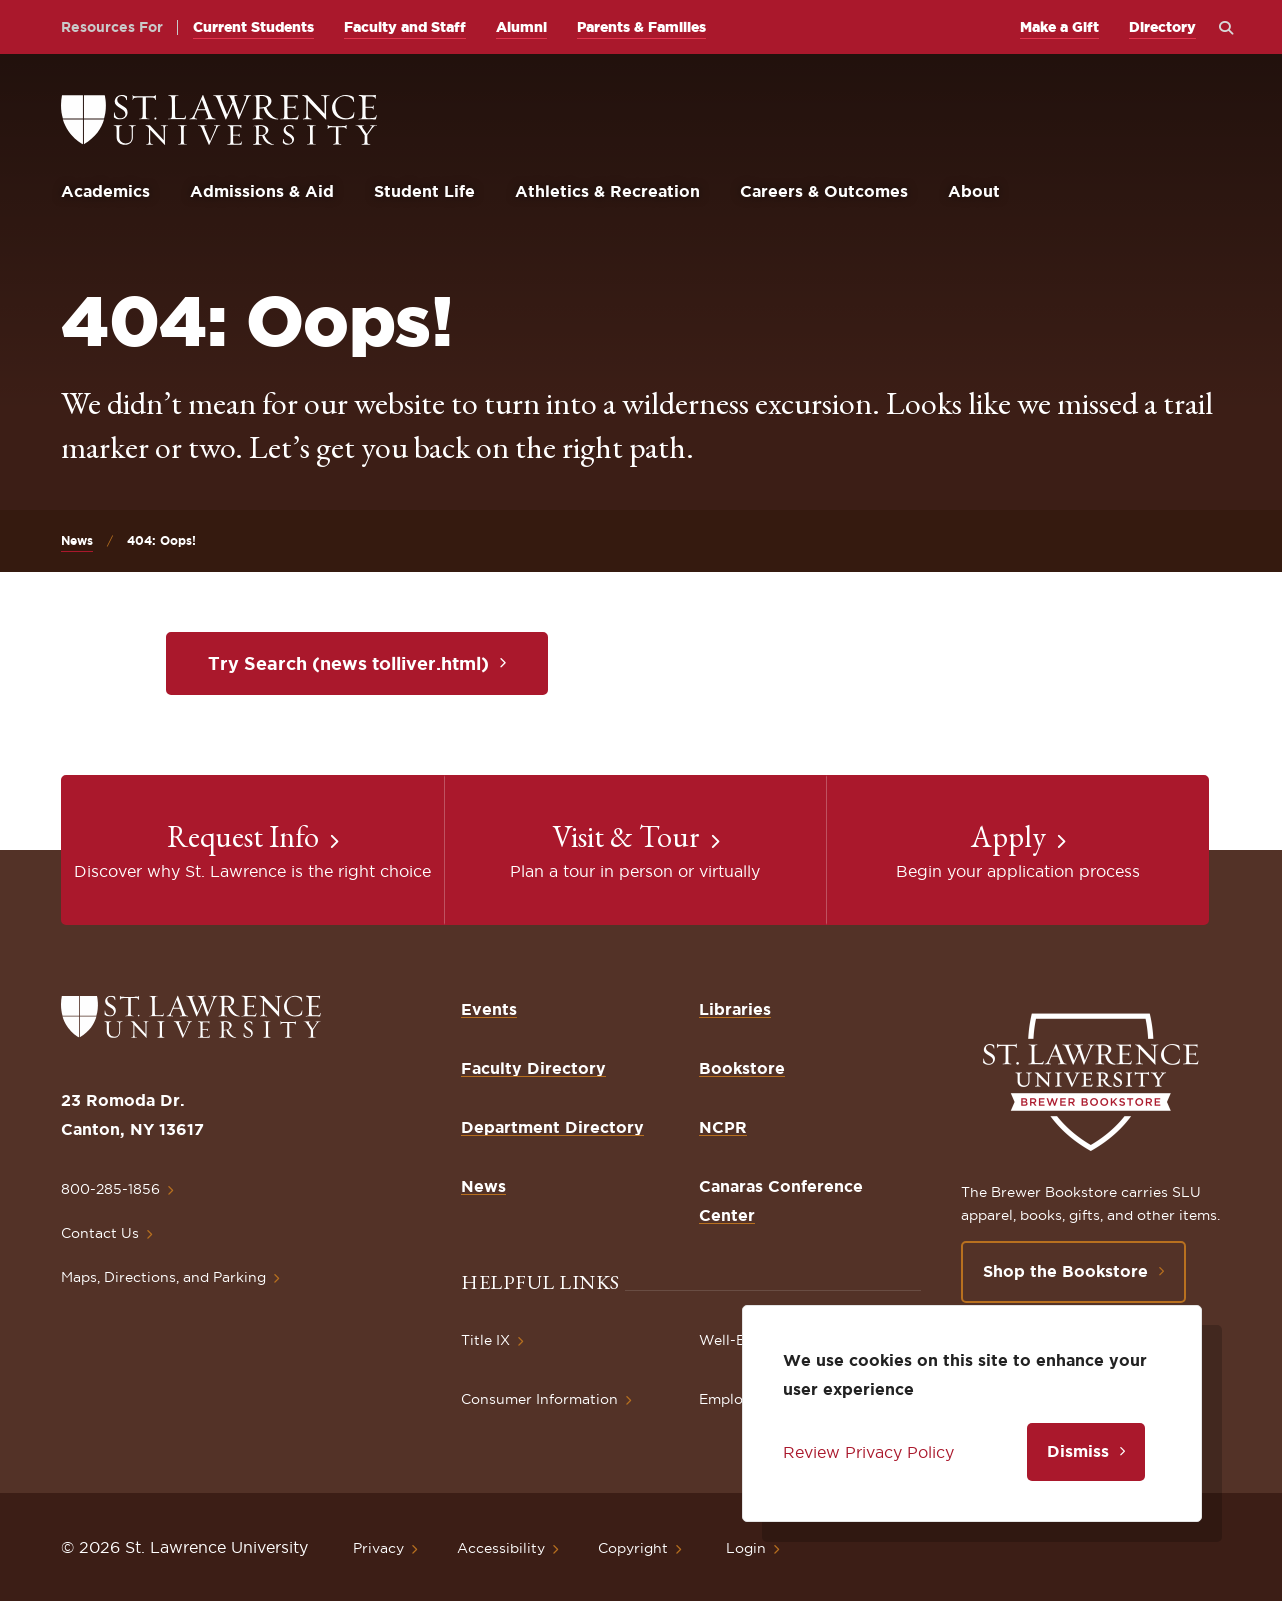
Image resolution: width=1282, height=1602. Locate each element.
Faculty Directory (533, 1068)
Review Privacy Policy (868, 1452)
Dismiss (1078, 1451)
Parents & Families (641, 27)
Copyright (633, 1548)
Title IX (485, 1340)
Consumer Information (539, 1399)
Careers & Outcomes (824, 191)
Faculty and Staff (405, 27)
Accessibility (501, 1548)
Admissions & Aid (262, 191)
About (974, 191)
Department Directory (552, 1127)
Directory (1162, 27)
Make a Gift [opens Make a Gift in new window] (1059, 27)
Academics (105, 191)
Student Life (424, 191)
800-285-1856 (110, 1189)
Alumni (521, 27)
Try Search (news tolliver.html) (348, 663)
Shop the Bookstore (1065, 1271)
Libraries (735, 1009)
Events (489, 1009)
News (77, 540)
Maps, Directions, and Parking (163, 1277)
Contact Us (100, 1233)
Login (746, 1548)
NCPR (723, 1127)
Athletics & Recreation (607, 191)
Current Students (253, 27)
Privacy (378, 1548)
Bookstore (742, 1068)
